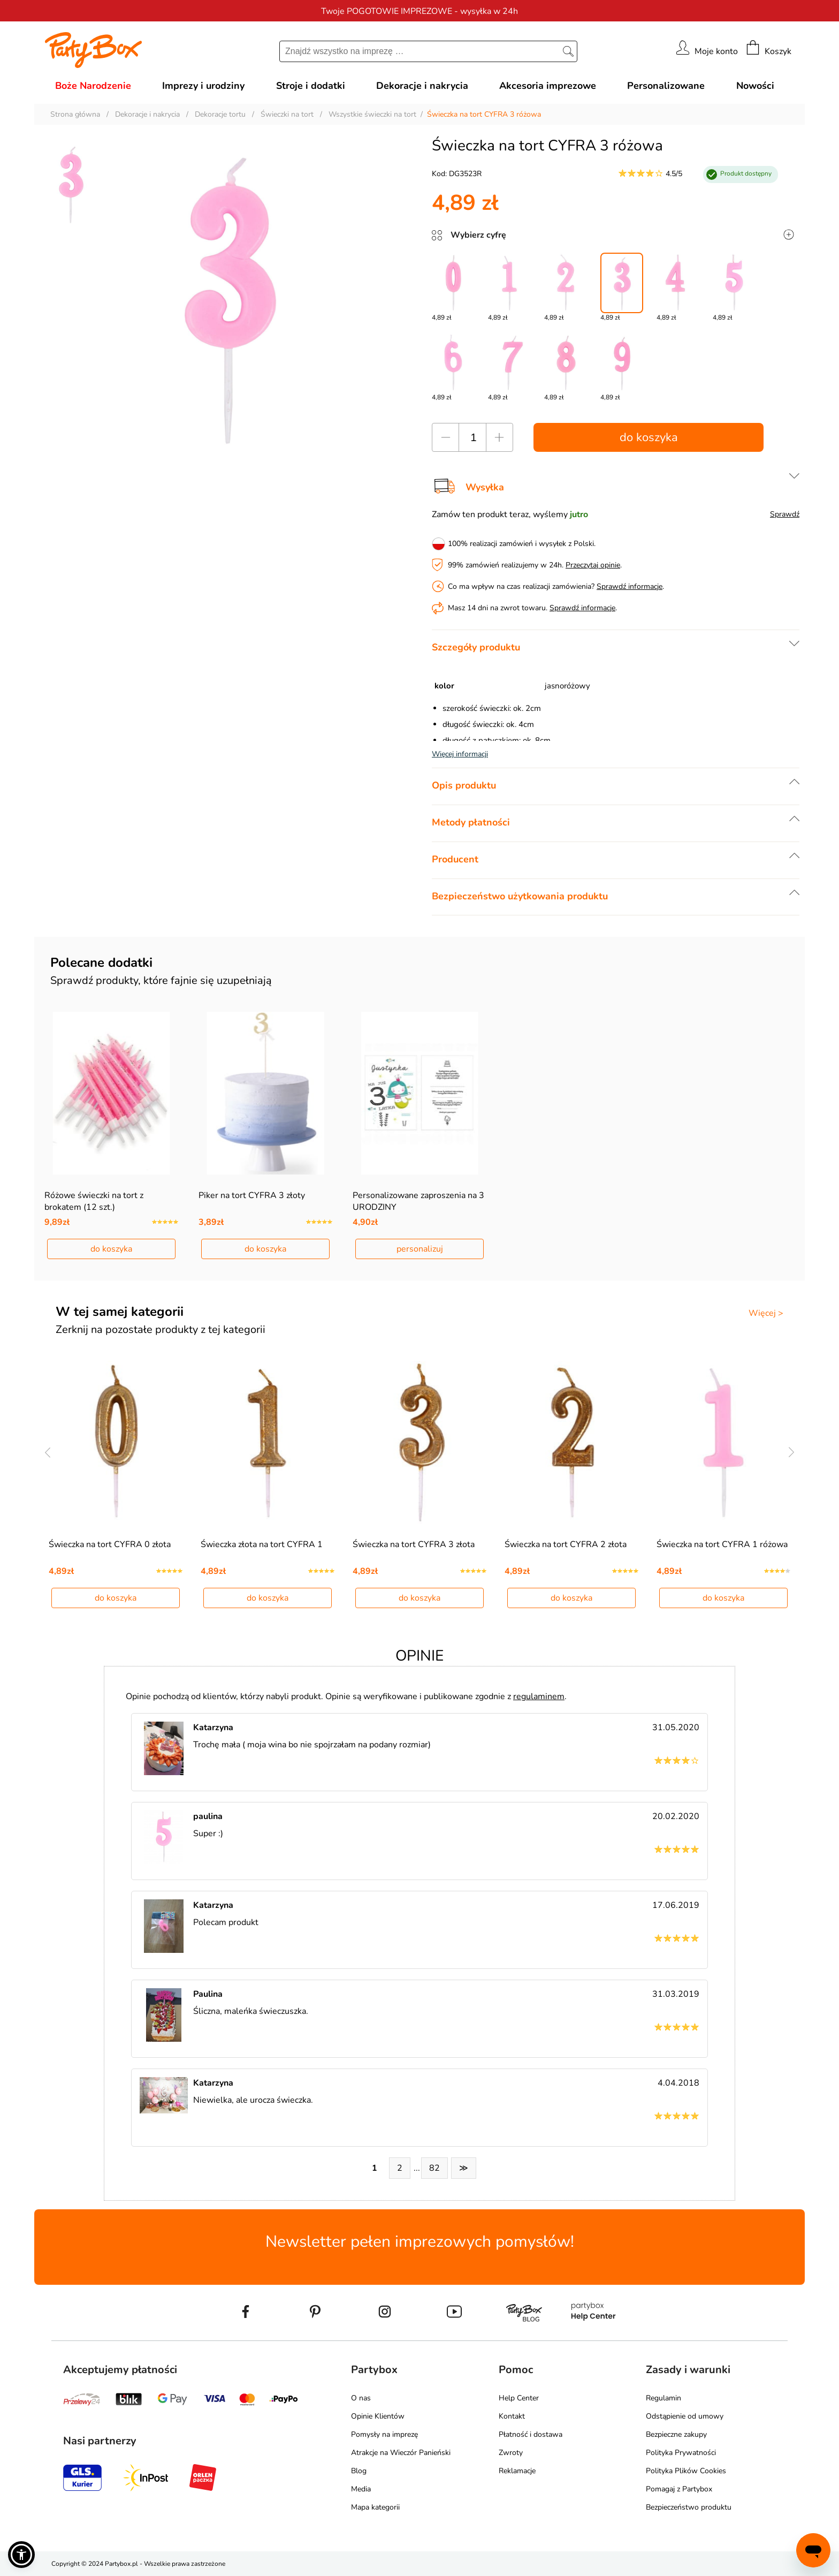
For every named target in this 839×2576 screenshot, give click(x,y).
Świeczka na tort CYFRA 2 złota (566, 1544)
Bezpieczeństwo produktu (688, 2507)
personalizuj (419, 1249)
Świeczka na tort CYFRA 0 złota (110, 1544)
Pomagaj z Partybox (679, 2489)
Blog (359, 2471)
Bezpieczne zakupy (676, 2434)
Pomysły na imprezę (384, 2434)
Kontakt (512, 2416)
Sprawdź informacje (629, 586)
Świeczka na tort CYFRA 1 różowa (722, 1544)
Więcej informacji (460, 754)
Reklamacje (517, 2471)
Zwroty (511, 2453)
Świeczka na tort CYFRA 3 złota (414, 1544)
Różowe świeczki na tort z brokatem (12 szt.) (93, 1201)
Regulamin (663, 2398)
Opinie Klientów (378, 2416)
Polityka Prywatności (681, 2453)
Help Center (519, 2398)
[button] (21, 2554)
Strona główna (75, 114)
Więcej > (766, 1313)
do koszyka (649, 437)
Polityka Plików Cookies (686, 2471)
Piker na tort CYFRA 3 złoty (252, 1195)
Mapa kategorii (375, 2507)
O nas (361, 2398)
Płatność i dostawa (530, 2434)
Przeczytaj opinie (593, 565)
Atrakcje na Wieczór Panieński (401, 2453)
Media (361, 2489)
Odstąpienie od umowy (684, 2416)
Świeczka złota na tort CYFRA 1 (262, 1544)
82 (434, 2168)
